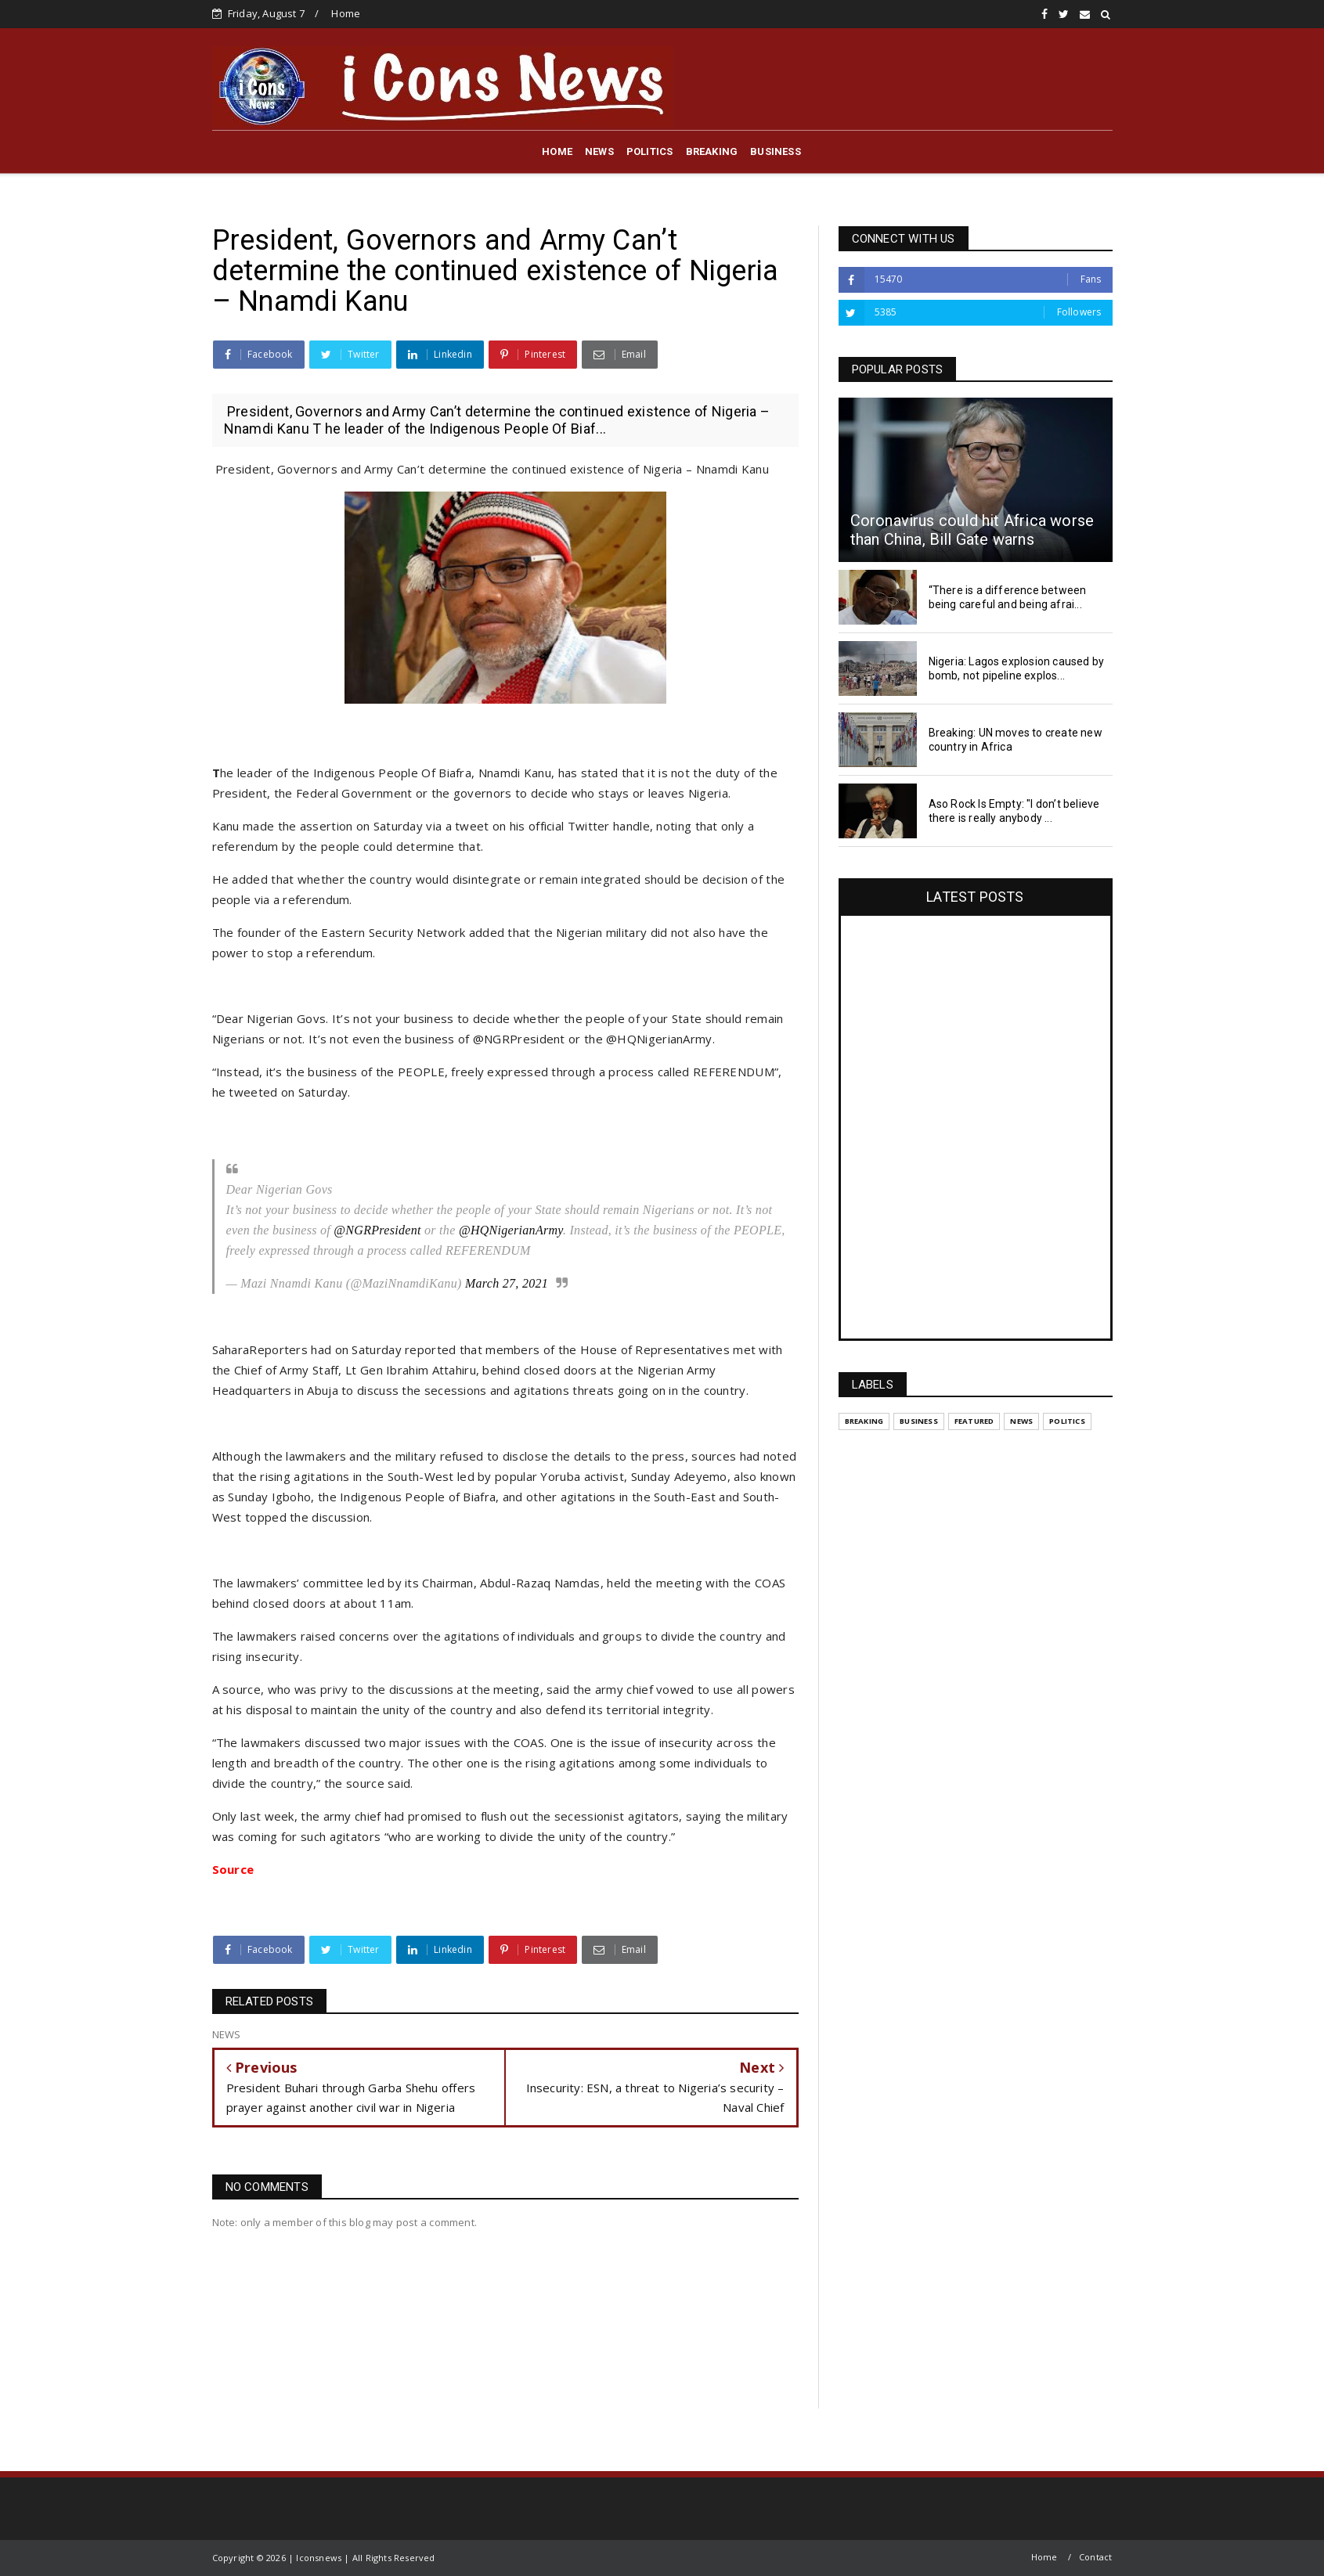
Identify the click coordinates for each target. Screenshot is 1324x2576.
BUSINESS (775, 151)
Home (345, 13)
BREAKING (712, 151)
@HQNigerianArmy (511, 1230)
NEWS (599, 151)
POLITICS (649, 151)
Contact (1095, 2557)
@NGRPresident (377, 1230)
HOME (557, 151)
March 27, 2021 (506, 1283)
